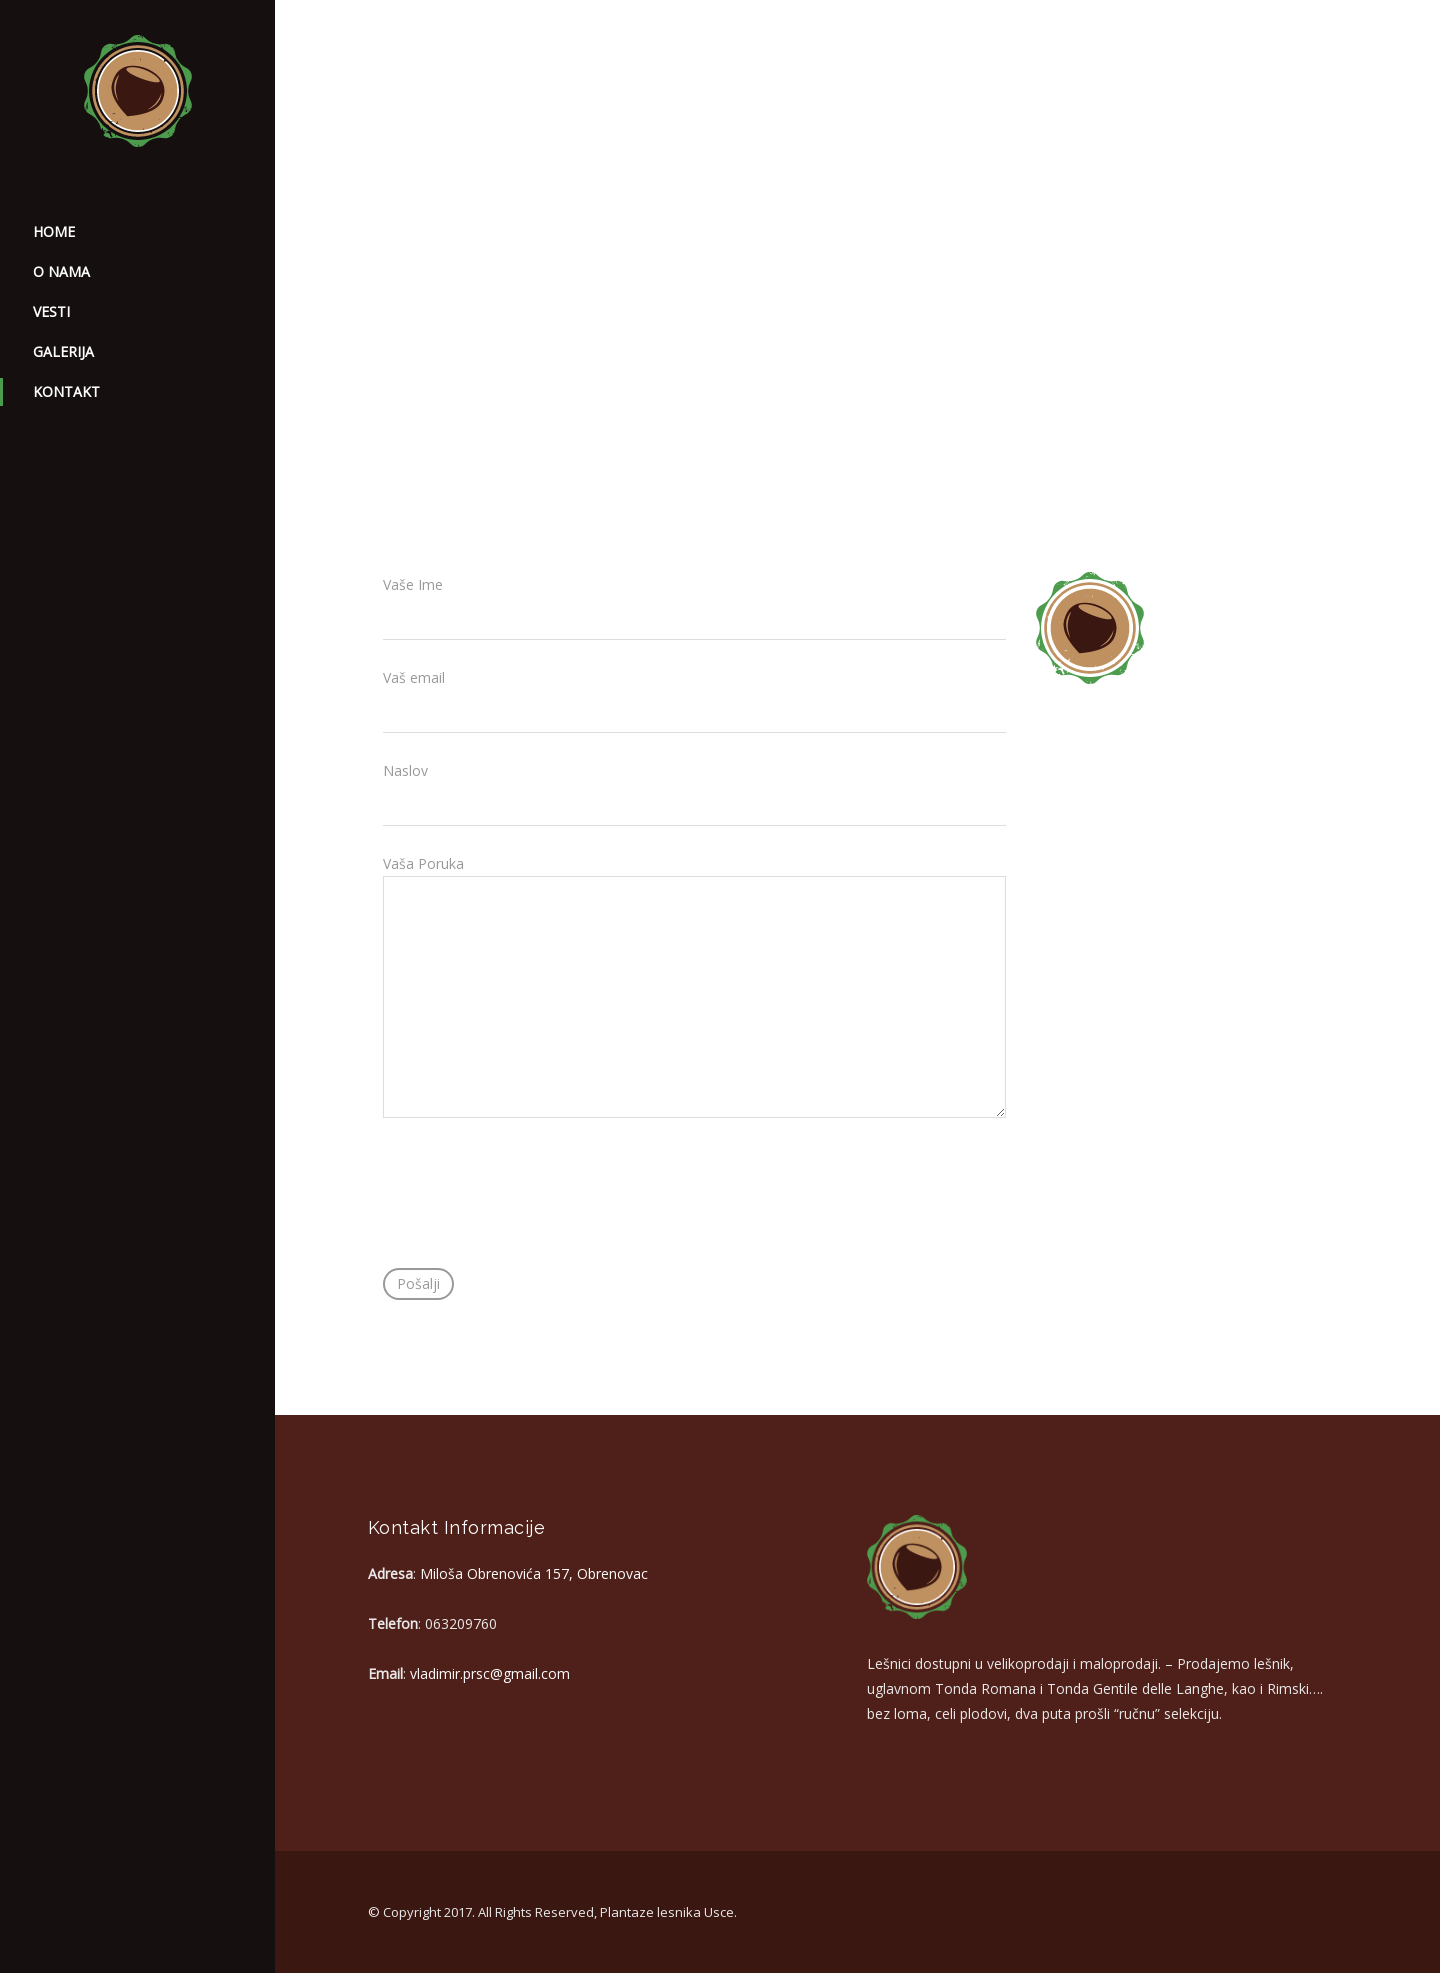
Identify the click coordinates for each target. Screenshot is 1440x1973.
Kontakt (66, 391)
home (54, 231)
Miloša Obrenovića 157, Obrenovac (534, 1573)
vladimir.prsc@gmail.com (490, 1673)
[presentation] (535, 1209)
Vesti (51, 311)
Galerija (63, 351)
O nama (61, 271)
